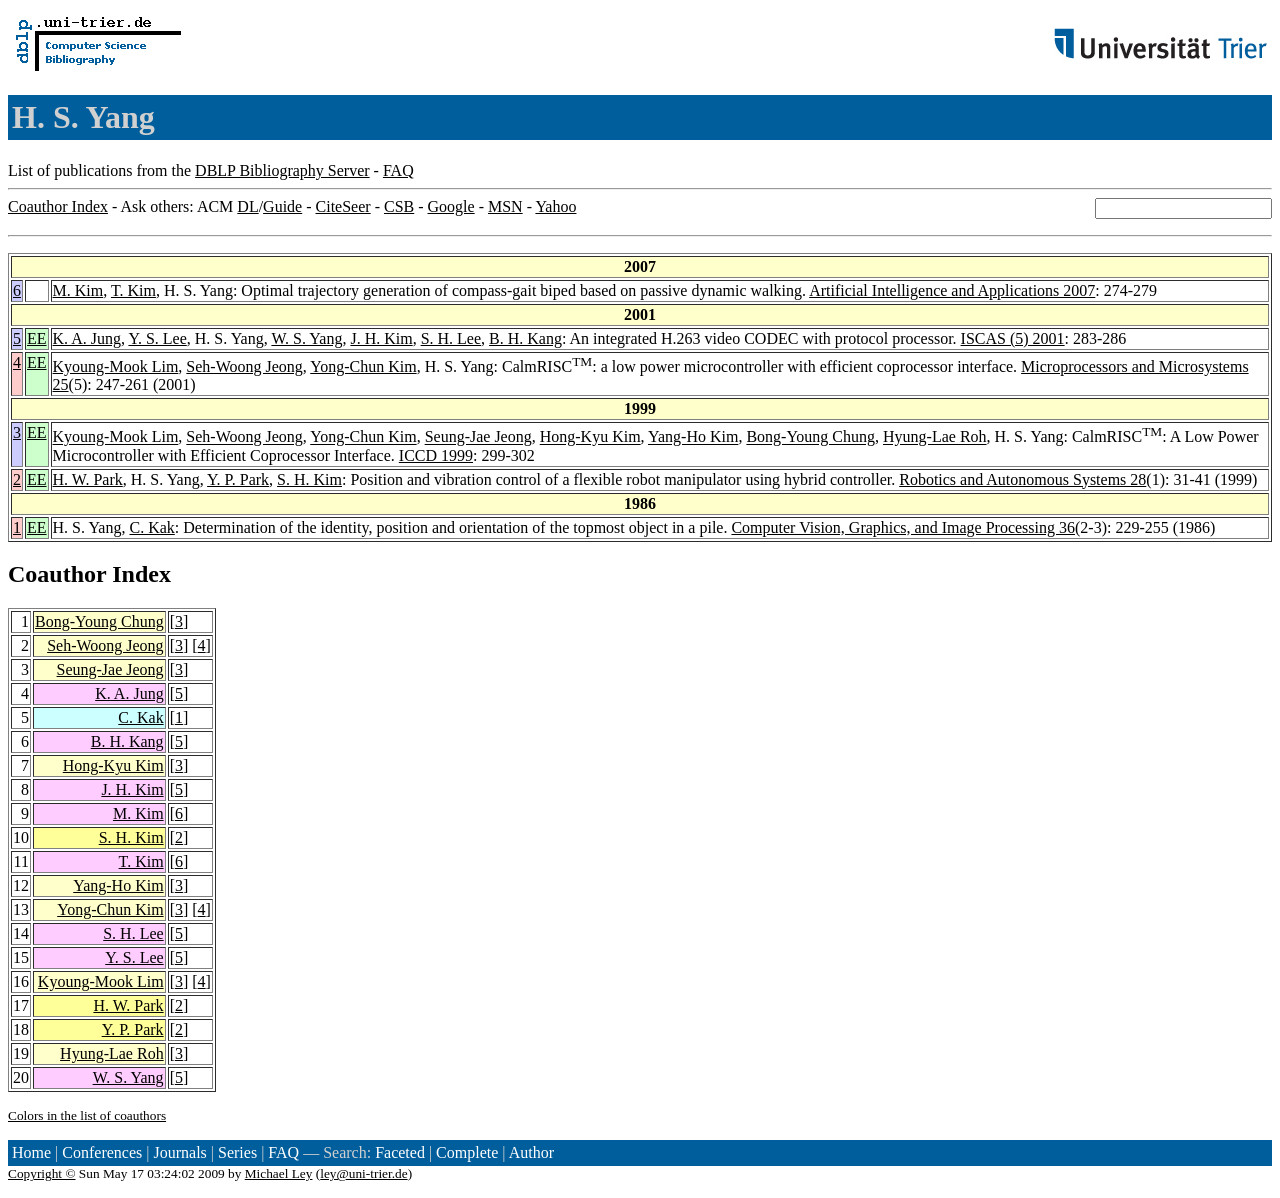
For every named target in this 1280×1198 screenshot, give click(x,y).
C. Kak (151, 527)
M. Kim (78, 290)
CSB (399, 206)
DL (247, 206)
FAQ (398, 170)
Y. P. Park (238, 479)
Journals (179, 1152)
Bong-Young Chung (810, 437)
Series (237, 1152)
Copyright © (42, 1173)
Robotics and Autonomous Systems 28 (1022, 479)
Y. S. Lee (157, 338)
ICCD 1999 (436, 455)
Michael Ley (279, 1173)
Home (31, 1152)
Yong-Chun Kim (363, 366)
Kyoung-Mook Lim (116, 366)
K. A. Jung (87, 338)
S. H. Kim (309, 479)
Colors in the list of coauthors (87, 1115)
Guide (282, 206)
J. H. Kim (381, 338)
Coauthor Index (58, 206)
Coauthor (57, 574)
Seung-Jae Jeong (478, 437)
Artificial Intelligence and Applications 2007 (952, 290)
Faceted (400, 1152)
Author (531, 1152)
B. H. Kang (525, 338)
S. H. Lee (451, 338)
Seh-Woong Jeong (244, 366)
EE (37, 338)
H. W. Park (88, 479)
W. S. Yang (306, 338)
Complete (467, 1152)
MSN (505, 206)
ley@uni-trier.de (363, 1173)
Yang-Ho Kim (693, 437)
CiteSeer (343, 206)
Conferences (102, 1152)
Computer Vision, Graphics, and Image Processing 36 (903, 527)
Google (451, 206)
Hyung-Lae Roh (935, 437)
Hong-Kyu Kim (590, 437)
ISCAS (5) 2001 (1013, 338)
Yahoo (555, 206)
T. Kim (133, 290)
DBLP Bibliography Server (282, 170)
